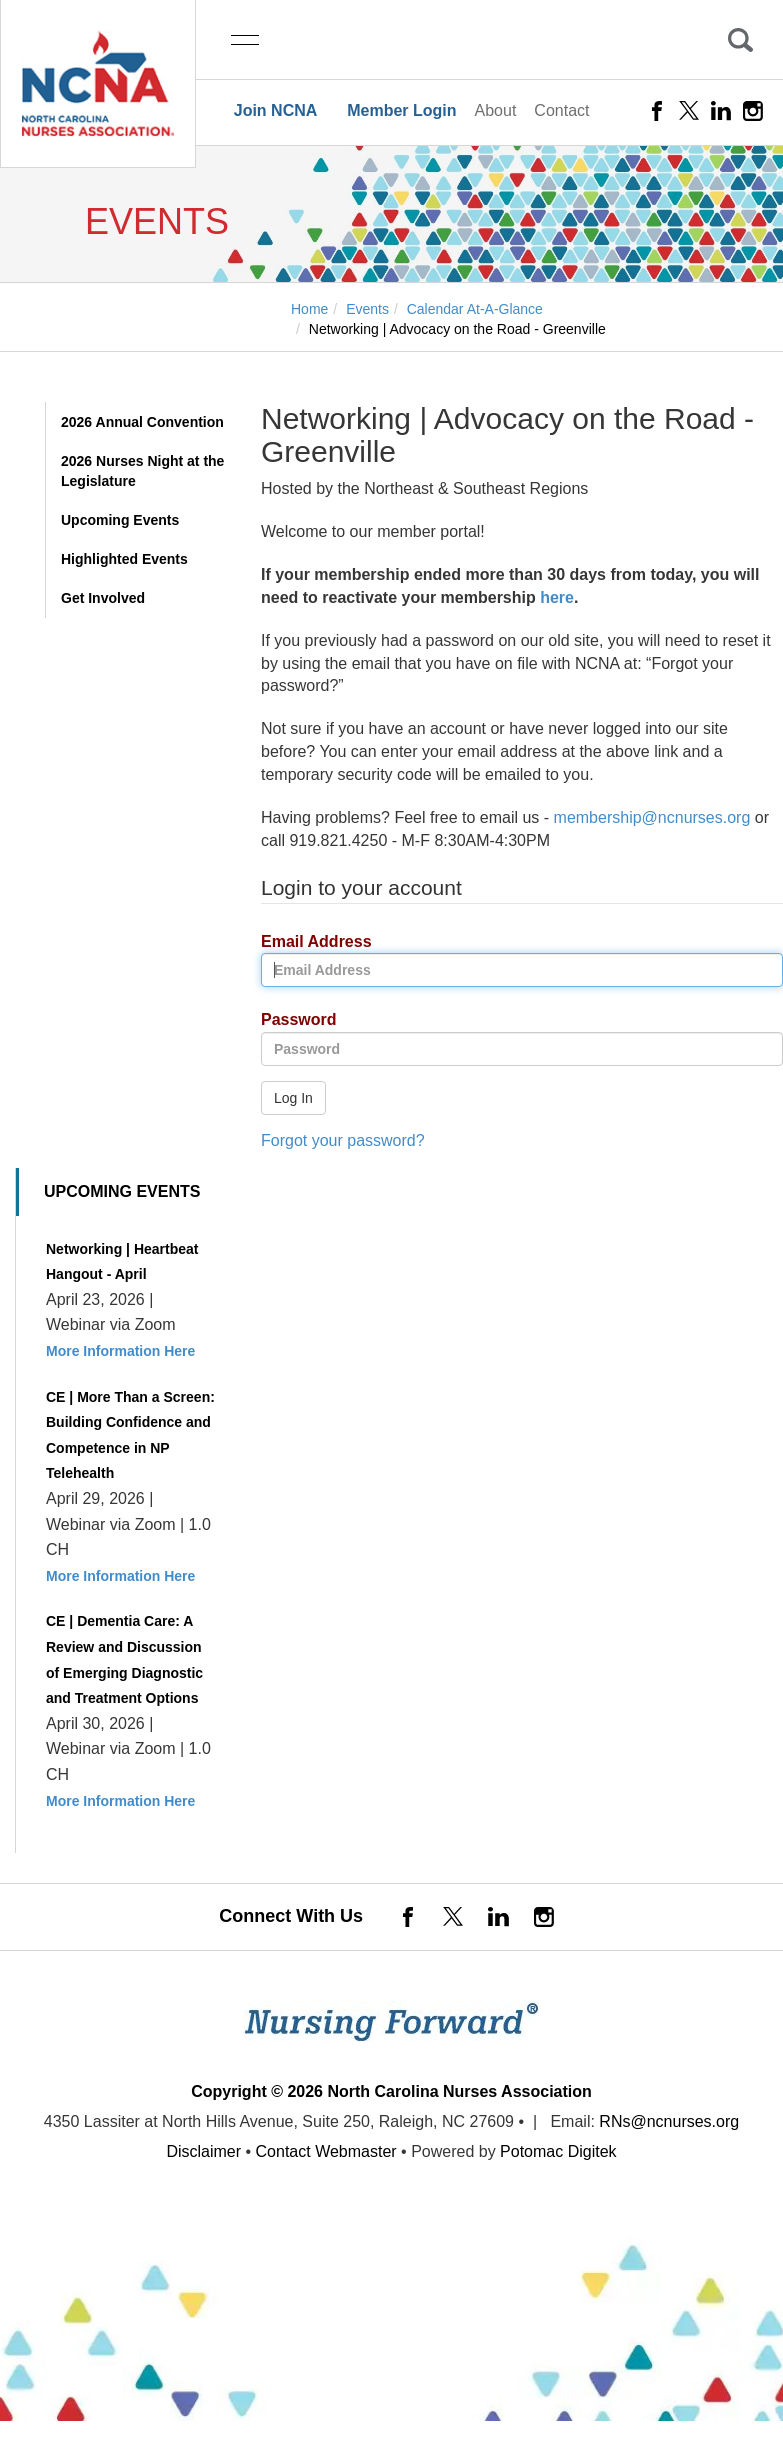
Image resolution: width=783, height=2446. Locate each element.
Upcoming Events (120, 520)
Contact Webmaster (326, 2151)
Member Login (401, 110)
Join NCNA (276, 110)
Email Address (309, 942)
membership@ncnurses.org (652, 817)
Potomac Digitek (558, 2151)
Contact (561, 110)
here (557, 597)
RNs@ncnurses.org (669, 2121)
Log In (293, 1098)
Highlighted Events (124, 559)
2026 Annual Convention (142, 422)
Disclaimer (203, 2151)
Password (291, 1020)
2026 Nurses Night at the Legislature (142, 471)
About (496, 110)
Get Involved (103, 598)
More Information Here (120, 1351)
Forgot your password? (343, 1140)
